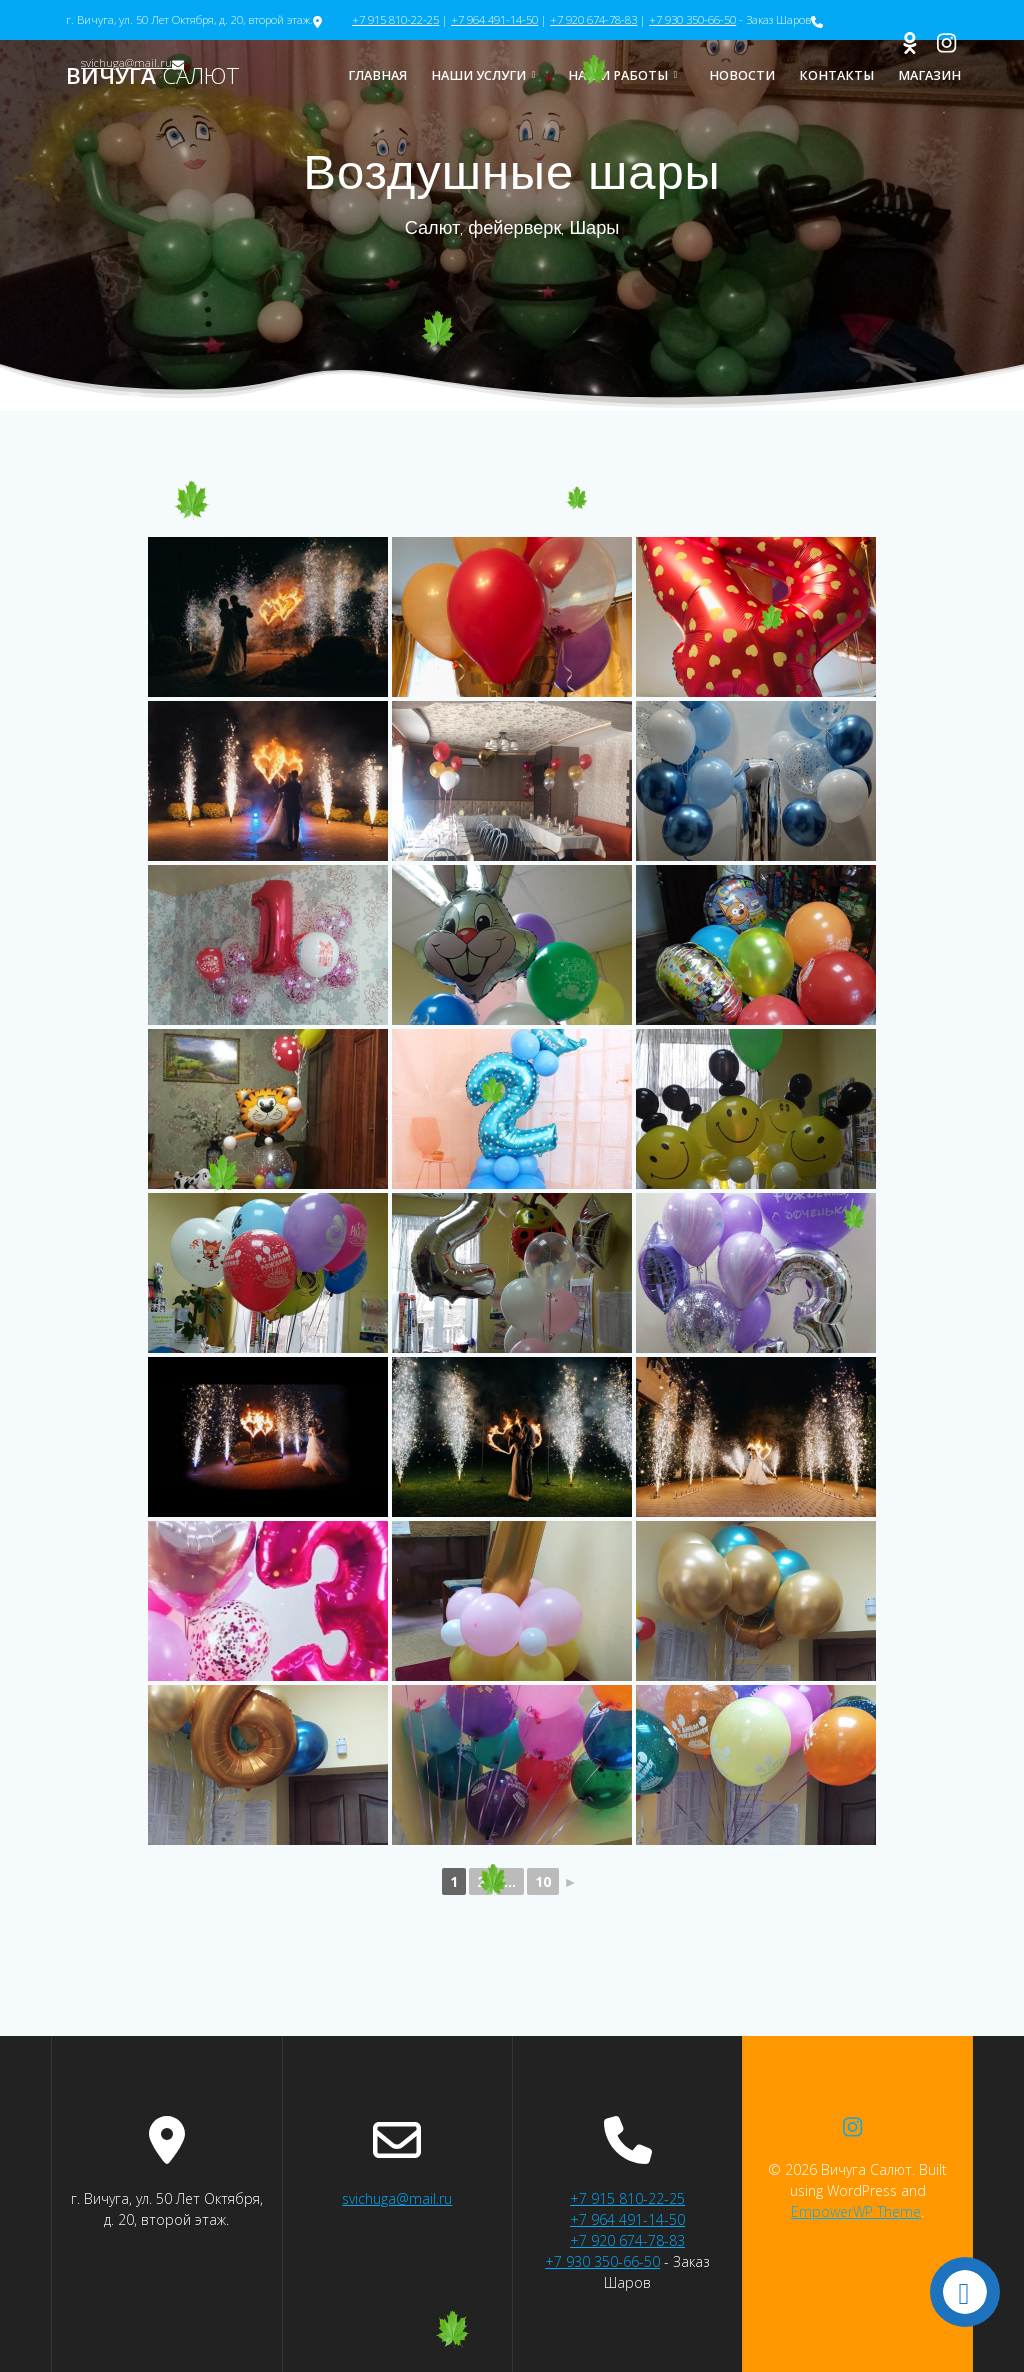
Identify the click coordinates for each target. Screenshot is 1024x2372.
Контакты (836, 75)
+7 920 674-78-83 (593, 19)
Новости (742, 75)
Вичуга (153, 76)
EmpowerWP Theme (856, 2211)
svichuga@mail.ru (397, 2198)
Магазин (929, 75)
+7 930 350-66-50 (692, 19)
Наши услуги (478, 75)
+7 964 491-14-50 (494, 19)
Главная (377, 75)
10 (543, 1881)
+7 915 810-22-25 (395, 19)
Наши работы (618, 75)
